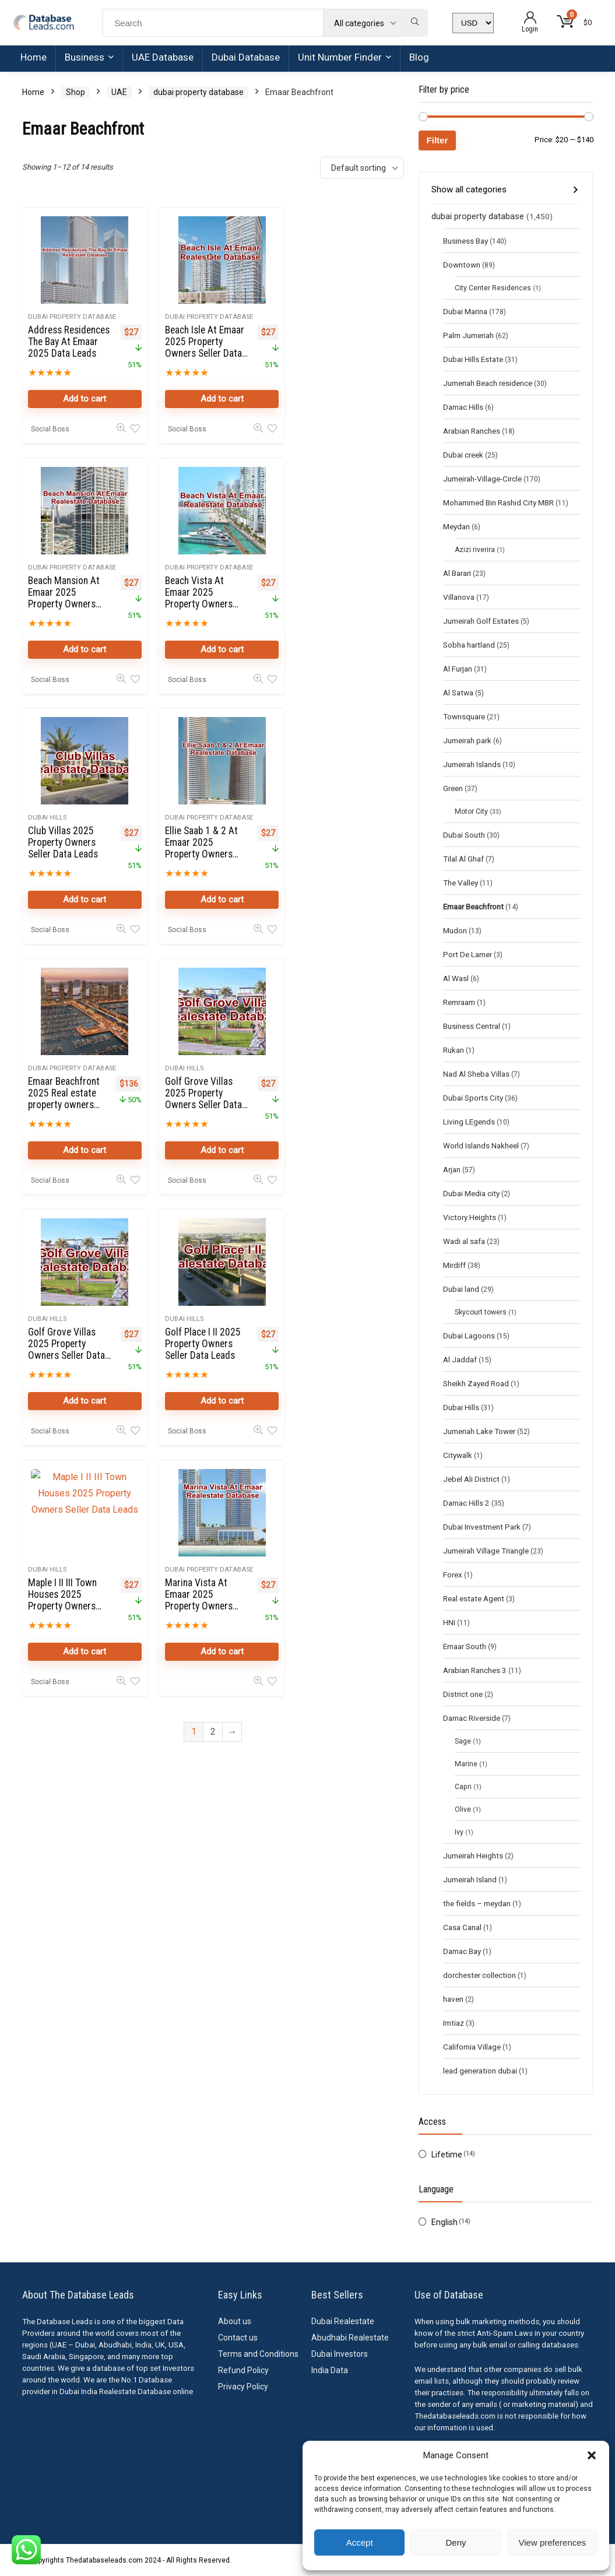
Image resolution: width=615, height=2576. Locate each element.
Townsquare (464, 716)
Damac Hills (463, 407)
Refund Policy (243, 2370)
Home (33, 57)
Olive (463, 1809)
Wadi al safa (464, 1241)
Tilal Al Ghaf (463, 858)
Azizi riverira (475, 550)
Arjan (452, 1169)
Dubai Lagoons (469, 1335)
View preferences (552, 2542)
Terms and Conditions (258, 2354)
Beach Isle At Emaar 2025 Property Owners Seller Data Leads (194, 347)
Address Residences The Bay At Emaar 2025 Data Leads (66, 347)
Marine (466, 1764)
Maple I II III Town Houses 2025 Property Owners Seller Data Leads (194, 1099)
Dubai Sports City (473, 1097)
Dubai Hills (178, 567)
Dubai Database (246, 57)
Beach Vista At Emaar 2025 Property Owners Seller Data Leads (63, 598)
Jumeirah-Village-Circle (482, 478)
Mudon (455, 930)
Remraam (459, 1002)
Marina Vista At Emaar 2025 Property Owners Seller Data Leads (325, 1099)
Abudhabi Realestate (350, 2337)
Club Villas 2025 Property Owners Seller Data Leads (194, 592)
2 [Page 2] (213, 1231)
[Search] (415, 23)
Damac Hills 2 (466, 1502)
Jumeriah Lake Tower (479, 1431)
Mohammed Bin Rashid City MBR (498, 502)
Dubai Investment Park (482, 1526)
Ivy (459, 1832)
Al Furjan (457, 668)
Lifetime (446, 2154)
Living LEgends (469, 1121)
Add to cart (81, 398)
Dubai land (461, 1289)
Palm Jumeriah (468, 335)
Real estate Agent (473, 1598)
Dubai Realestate (342, 2321)
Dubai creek (463, 454)
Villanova (459, 597)
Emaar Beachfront (473, 906)
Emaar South (464, 1646)
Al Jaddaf (460, 1359)
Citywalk (457, 1455)
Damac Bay (462, 1951)
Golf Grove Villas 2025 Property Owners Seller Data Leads (197, 848)
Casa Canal (462, 1927)
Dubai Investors (339, 2354)
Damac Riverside (471, 1718)
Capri (463, 1787)
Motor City (471, 811)
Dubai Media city (471, 1193)
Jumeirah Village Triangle (486, 1550)
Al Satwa (458, 692)
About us (234, 2321)
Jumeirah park (467, 740)
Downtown (461, 264)
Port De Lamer (467, 954)
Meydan (456, 526)
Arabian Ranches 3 (475, 1670)
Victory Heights (469, 1217)
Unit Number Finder (340, 57)
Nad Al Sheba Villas (476, 1073)
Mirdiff (454, 1265)
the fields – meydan (477, 1903)
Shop (75, 92)
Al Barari (457, 573)
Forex (452, 1574)
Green (453, 788)
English (444, 2222)
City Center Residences (493, 288)
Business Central (471, 1026)
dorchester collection (479, 1975)
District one (463, 1694)
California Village (472, 2046)
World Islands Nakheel (481, 1145)
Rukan (453, 1050)
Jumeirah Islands (472, 764)
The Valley (460, 882)
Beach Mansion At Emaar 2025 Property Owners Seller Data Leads (325, 347)
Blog (419, 57)
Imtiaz (453, 2022)
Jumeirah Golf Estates (481, 620)
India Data (329, 2370)
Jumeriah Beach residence (487, 383)
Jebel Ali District (471, 1479)
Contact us (238, 2337)
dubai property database (198, 92)
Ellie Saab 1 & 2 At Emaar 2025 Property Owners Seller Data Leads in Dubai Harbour (326, 604)
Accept (359, 2542)
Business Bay (465, 240)
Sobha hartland (469, 644)
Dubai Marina (465, 311)
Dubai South (464, 834)
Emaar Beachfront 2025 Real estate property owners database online (64, 848)
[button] (592, 2455)
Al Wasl (456, 978)
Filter (437, 140)
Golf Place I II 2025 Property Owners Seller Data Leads (66, 1093)
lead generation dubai (480, 2070)
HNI (449, 1622)
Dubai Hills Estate (473, 359)
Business (84, 57)
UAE (119, 92)
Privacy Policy (243, 2386)
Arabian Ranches (471, 430)
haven (453, 1999)
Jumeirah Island (470, 1879)
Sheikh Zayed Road (476, 1383)
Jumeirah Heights (473, 1855)
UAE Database (163, 57)
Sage (463, 1741)
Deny (455, 2542)
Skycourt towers (481, 1312)
